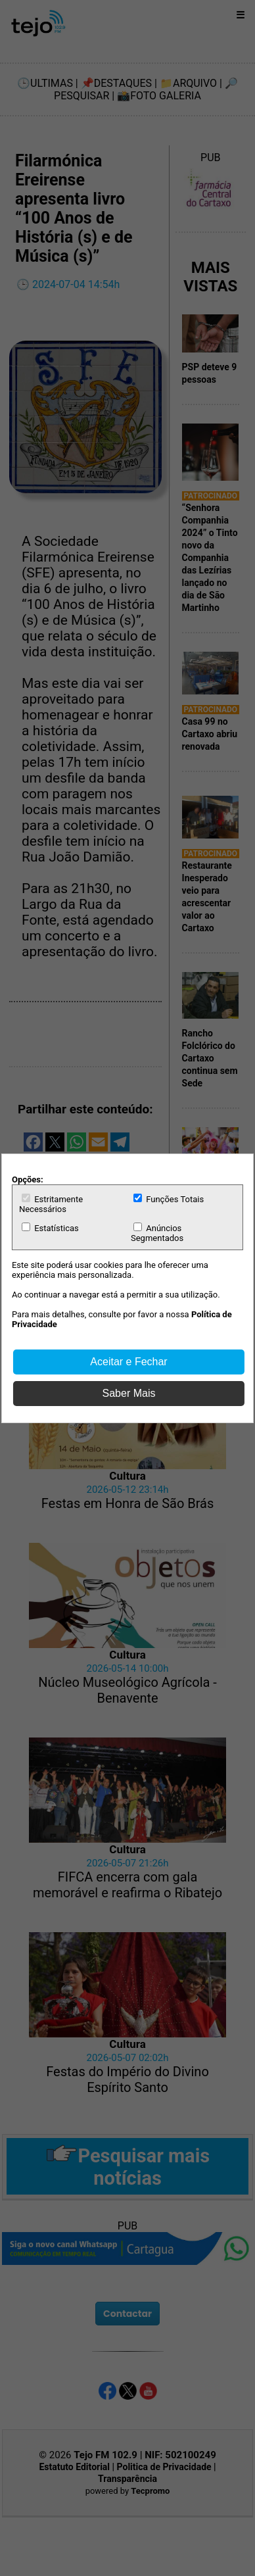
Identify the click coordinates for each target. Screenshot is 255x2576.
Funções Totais (168, 1199)
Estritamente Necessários (51, 1204)
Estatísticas (50, 1228)
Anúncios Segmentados (157, 1233)
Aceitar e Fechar (128, 1361)
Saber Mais (129, 1393)
